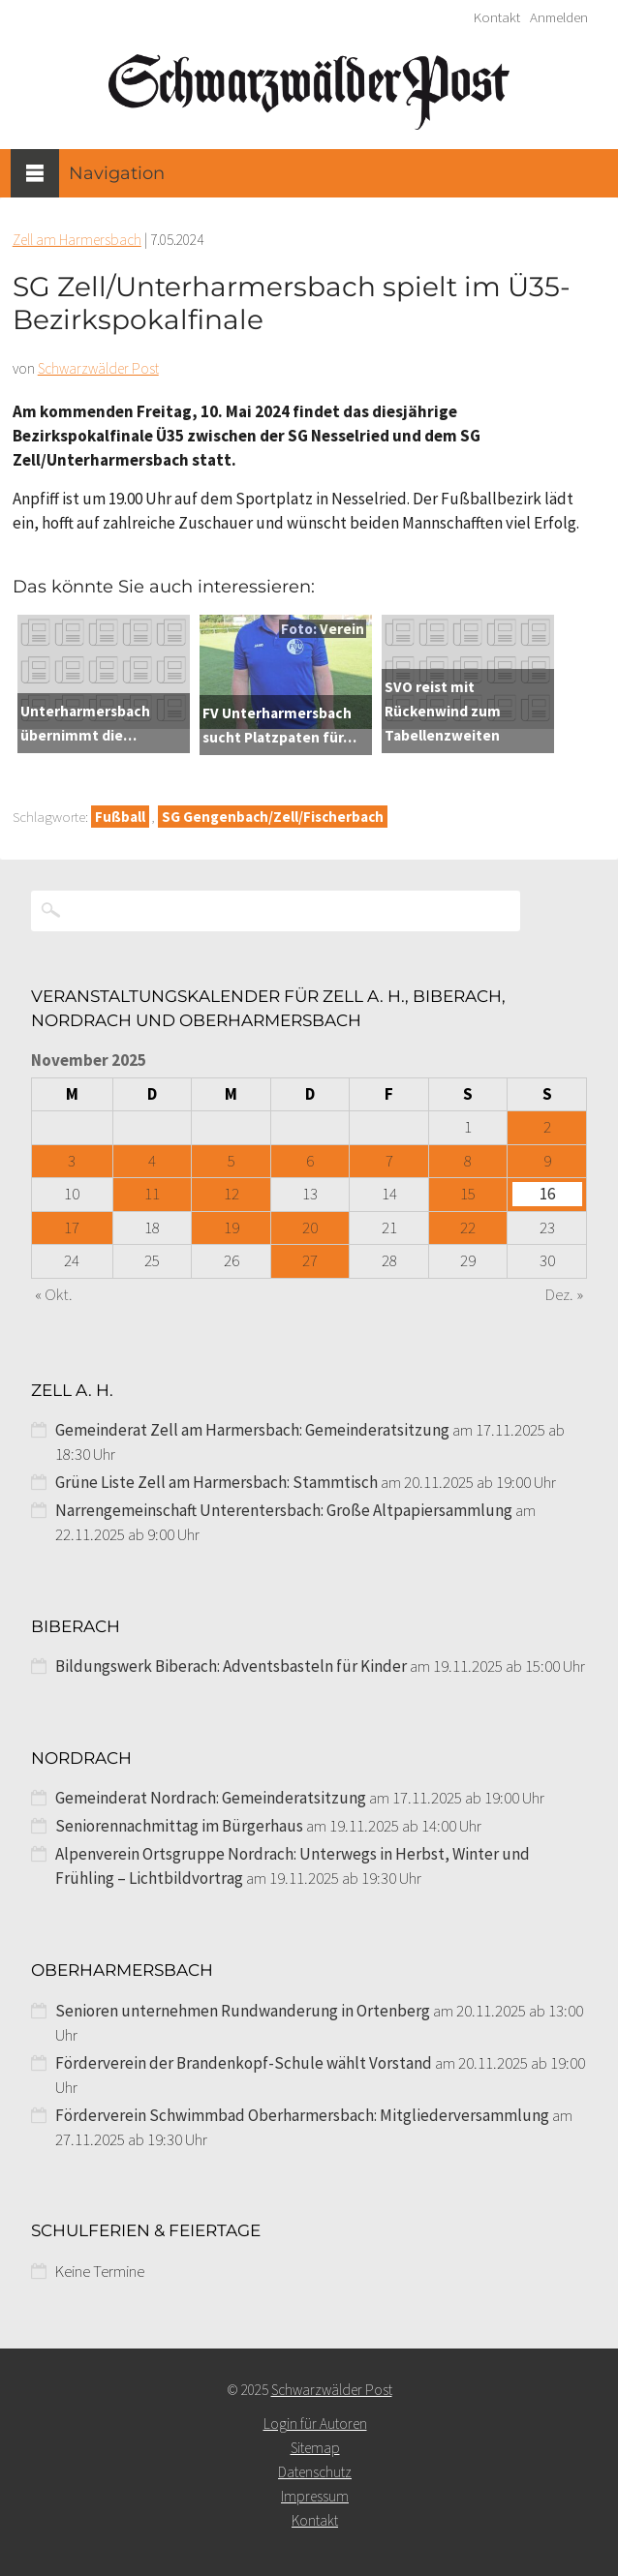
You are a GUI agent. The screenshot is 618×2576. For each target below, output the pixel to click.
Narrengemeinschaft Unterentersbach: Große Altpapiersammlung (283, 1510)
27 (310, 1260)
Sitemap (315, 2448)
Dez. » (564, 1294)
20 (310, 1227)
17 (71, 1227)
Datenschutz (315, 2472)
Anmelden (559, 17)
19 (231, 1227)
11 (152, 1193)
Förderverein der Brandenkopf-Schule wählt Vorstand (243, 2063)
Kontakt (497, 17)
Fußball (120, 816)
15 (468, 1193)
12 (231, 1193)
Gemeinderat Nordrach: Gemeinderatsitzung (210, 1797)
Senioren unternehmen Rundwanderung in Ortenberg (242, 2010)
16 (547, 1193)
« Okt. (54, 1294)
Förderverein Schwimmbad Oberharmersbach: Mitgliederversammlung (302, 2115)
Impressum (315, 2496)
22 (468, 1227)
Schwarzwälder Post (98, 368)
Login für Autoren (315, 2423)
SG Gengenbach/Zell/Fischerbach (273, 816)
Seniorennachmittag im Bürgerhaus (179, 1825)
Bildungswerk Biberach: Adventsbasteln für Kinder (231, 1666)
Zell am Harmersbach (77, 239)
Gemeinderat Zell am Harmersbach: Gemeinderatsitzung (252, 1429)
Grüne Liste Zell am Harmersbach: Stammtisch (216, 1482)
